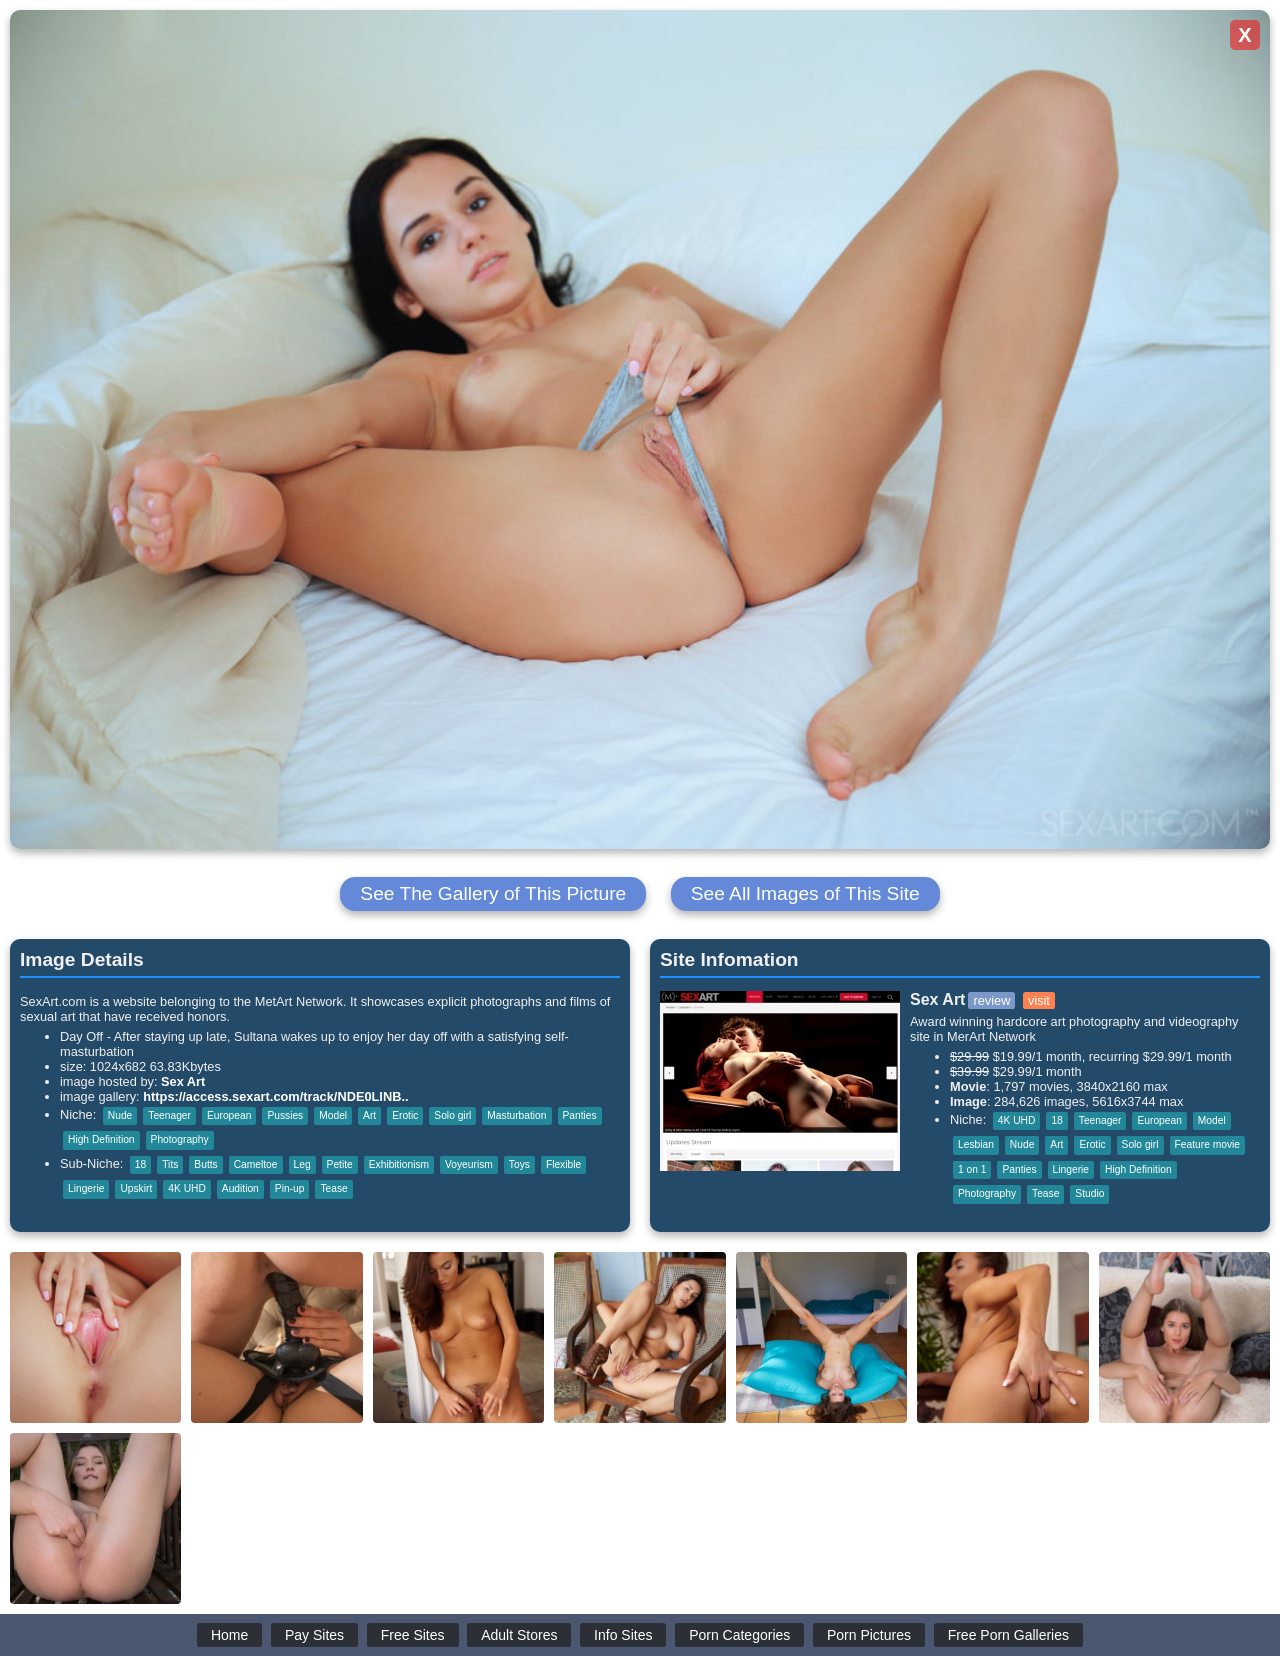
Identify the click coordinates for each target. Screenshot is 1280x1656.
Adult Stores (519, 1635)
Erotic (405, 1115)
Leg (302, 1164)
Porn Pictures (869, 1635)
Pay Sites (314, 1635)
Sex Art (183, 1081)
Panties (580, 1115)
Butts (205, 1164)
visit (1039, 1000)
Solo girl (452, 1115)
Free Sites (413, 1635)
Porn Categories (739, 1635)
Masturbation (516, 1115)
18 (140, 1164)
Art (369, 1115)
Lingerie (86, 1188)
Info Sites (623, 1635)
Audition (240, 1188)
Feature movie (1207, 1144)
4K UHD (187, 1188)
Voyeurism (469, 1164)
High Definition (101, 1139)
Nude (120, 1115)
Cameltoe (256, 1164)
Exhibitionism (399, 1164)
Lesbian (976, 1144)
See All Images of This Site (805, 893)
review (991, 1000)
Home (229, 1635)
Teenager (169, 1115)
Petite (340, 1164)
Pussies (285, 1115)
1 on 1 (972, 1169)
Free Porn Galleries (1008, 1635)
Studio (1089, 1193)
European (229, 1115)
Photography (180, 1139)
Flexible (563, 1164)
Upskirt (136, 1188)
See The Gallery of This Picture (493, 893)
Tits (170, 1164)
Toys (519, 1164)
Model (333, 1115)
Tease (333, 1188)
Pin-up (290, 1188)
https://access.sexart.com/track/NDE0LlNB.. (275, 1096)
